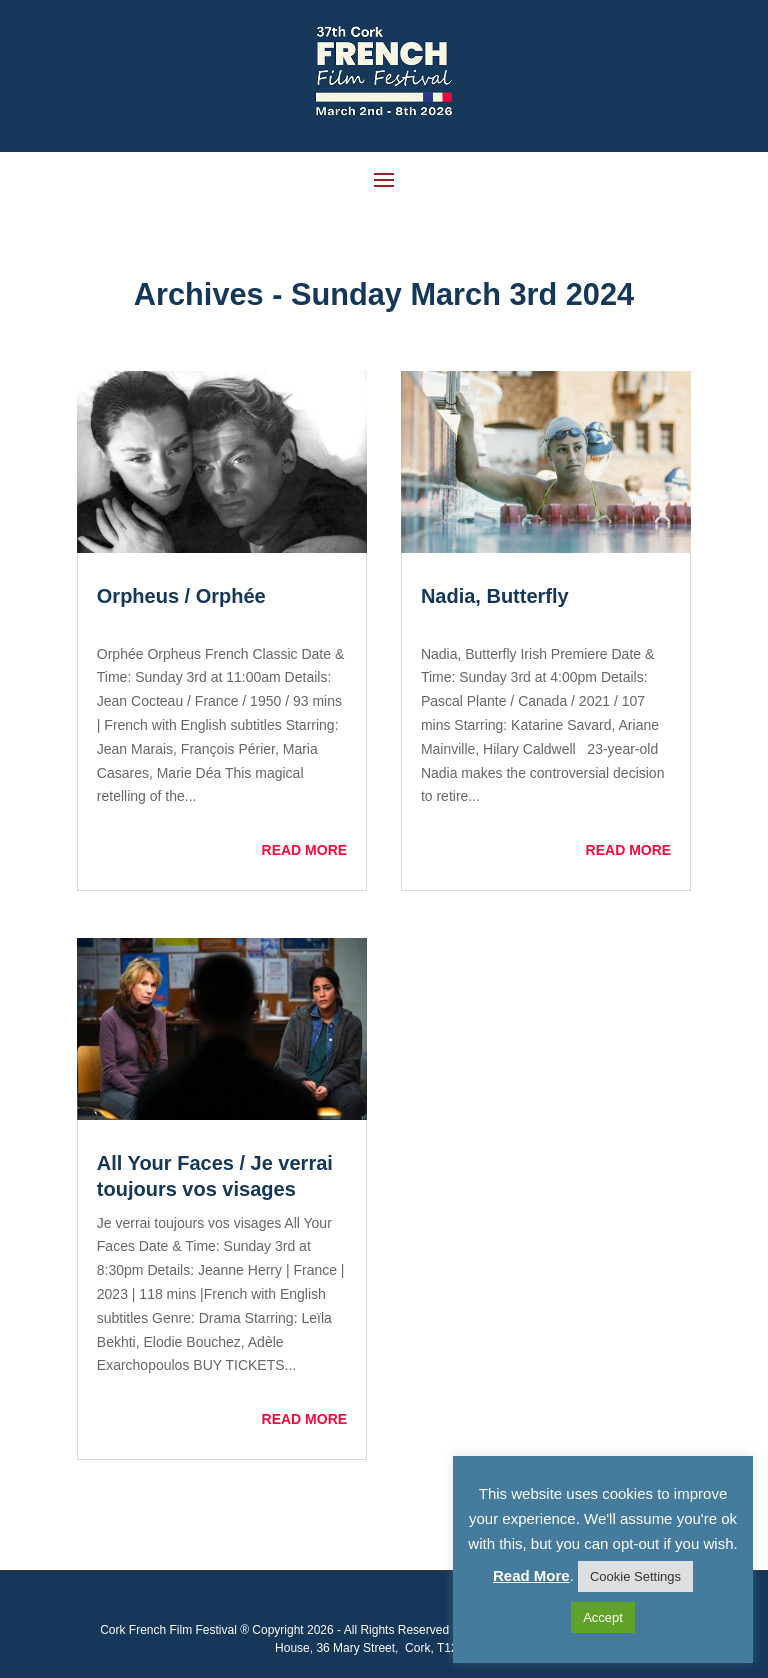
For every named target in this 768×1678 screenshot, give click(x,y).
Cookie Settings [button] (635, 1576)
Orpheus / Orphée (181, 596)
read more (305, 850)
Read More (531, 1575)
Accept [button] (603, 1617)
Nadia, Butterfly (495, 596)
